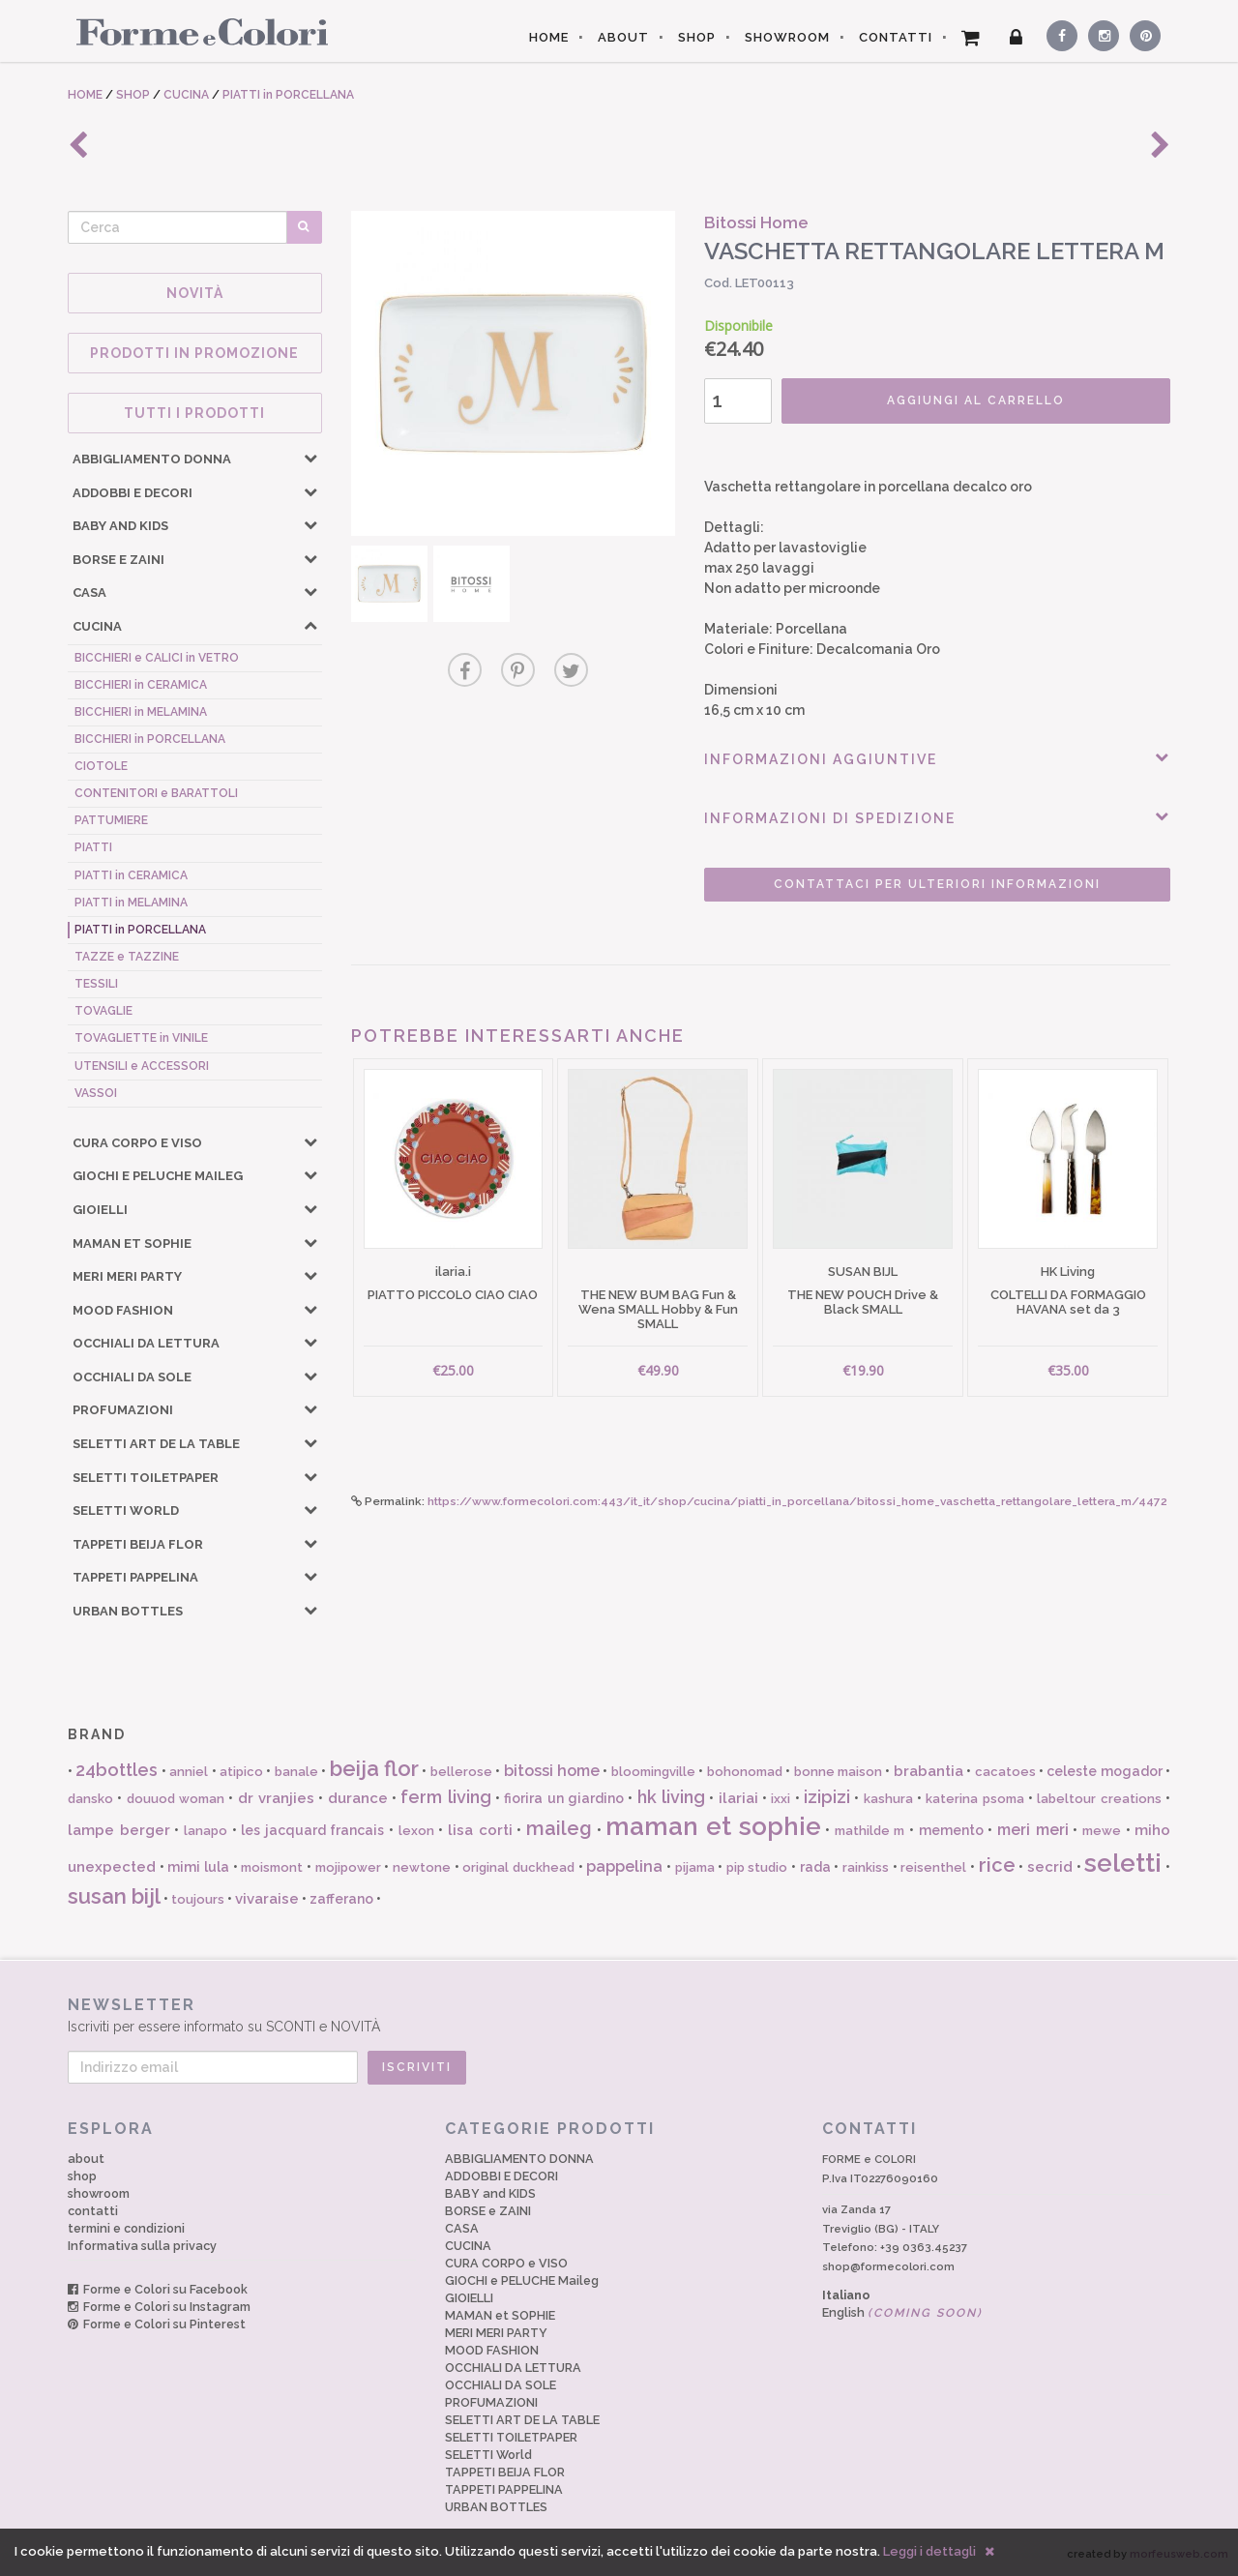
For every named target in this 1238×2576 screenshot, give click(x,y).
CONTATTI (895, 37)
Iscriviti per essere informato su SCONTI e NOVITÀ (619, 2014)
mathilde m (870, 1830)
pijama (695, 1867)
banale (296, 1771)
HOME (549, 37)
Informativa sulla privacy (142, 2245)
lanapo (205, 1830)
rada (815, 1867)
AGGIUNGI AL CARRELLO (976, 400)
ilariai (738, 1798)
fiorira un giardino (564, 1798)
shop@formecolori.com (888, 2266)
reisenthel (933, 1867)
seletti (1123, 1863)
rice (997, 1865)
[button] (310, 457)
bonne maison (838, 1771)
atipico (241, 1771)
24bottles (116, 1770)
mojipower (348, 1867)
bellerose (461, 1771)
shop (82, 2176)
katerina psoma (974, 1798)
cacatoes (1005, 1771)
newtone (422, 1867)
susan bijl (114, 1896)
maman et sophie (712, 1826)
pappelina (624, 1866)
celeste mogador (1104, 1771)
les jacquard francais (312, 1830)
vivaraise (267, 1899)
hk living (671, 1797)
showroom (99, 2193)
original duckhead (518, 1867)
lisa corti (480, 1830)
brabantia (928, 1771)
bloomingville (653, 1771)
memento (951, 1830)
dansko (90, 1798)
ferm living (445, 1797)
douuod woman (175, 1798)
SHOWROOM (787, 37)
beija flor (374, 1768)
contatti (93, 2211)
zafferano (341, 1899)
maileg (559, 1828)
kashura (888, 1798)
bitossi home (552, 1771)
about (86, 2158)
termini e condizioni (126, 2228)
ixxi (780, 1798)
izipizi (827, 1797)
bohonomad (744, 1771)
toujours (197, 1899)
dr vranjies (276, 1798)
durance (358, 1798)
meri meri (1033, 1830)
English (902, 2312)
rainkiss (865, 1867)
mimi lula (198, 1867)
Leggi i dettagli (929, 2551)
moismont (272, 1867)
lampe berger (119, 1830)
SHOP (697, 37)
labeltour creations (1099, 1798)
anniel (188, 1771)
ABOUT (623, 37)
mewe (1101, 1830)
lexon (416, 1830)
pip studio (757, 1867)
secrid (1050, 1867)
